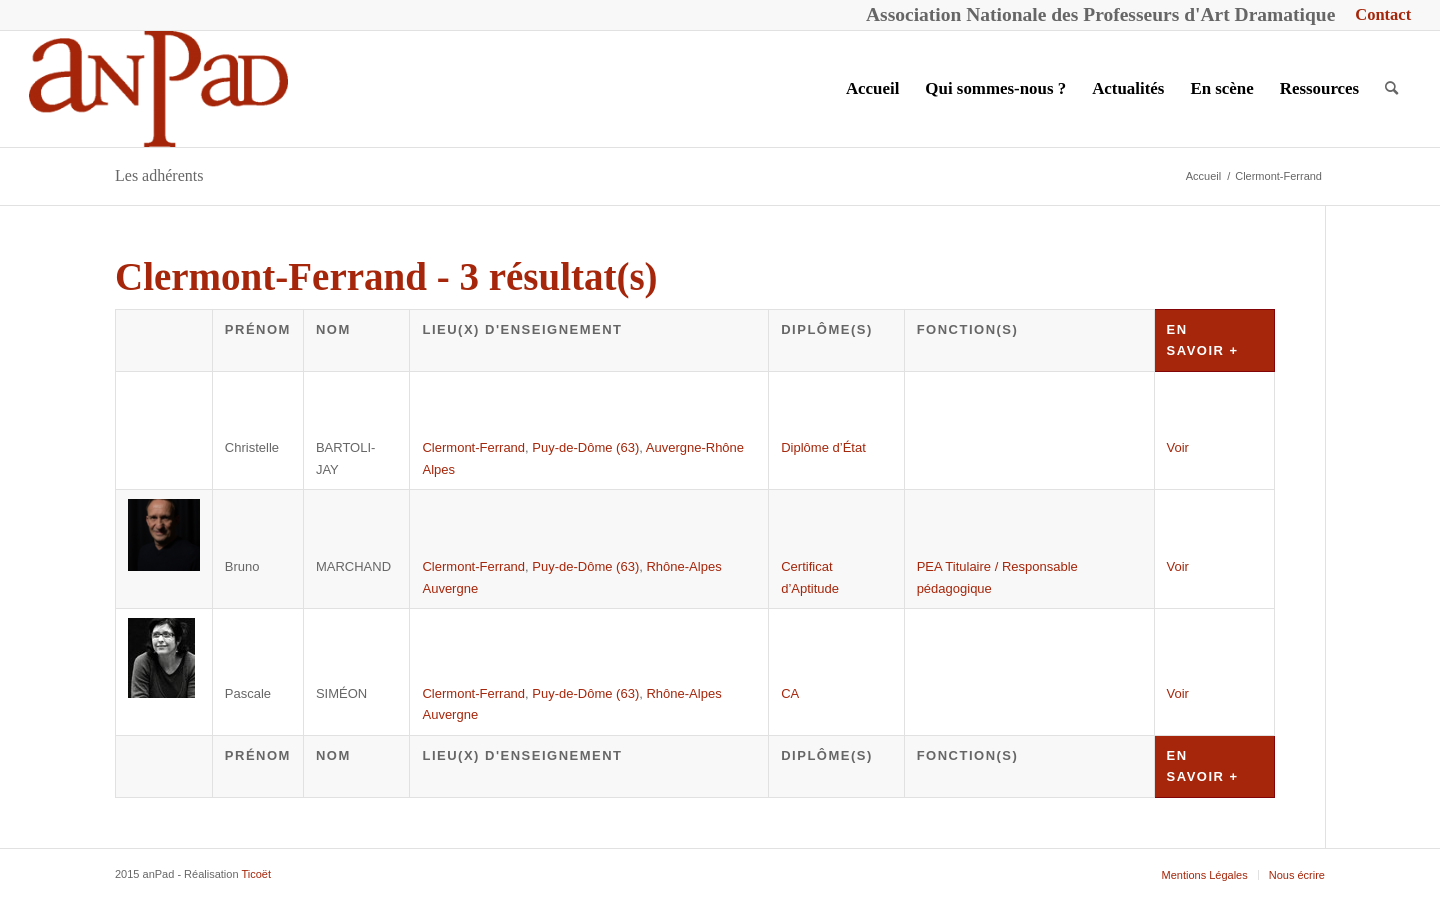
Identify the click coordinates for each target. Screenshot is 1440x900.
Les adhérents (159, 175)
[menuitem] (1378, 15)
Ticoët (256, 874)
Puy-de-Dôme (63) (585, 447)
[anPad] (159, 89)
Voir (1178, 447)
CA (790, 693)
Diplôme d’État (823, 447)
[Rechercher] (1391, 89)
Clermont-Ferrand (473, 447)
